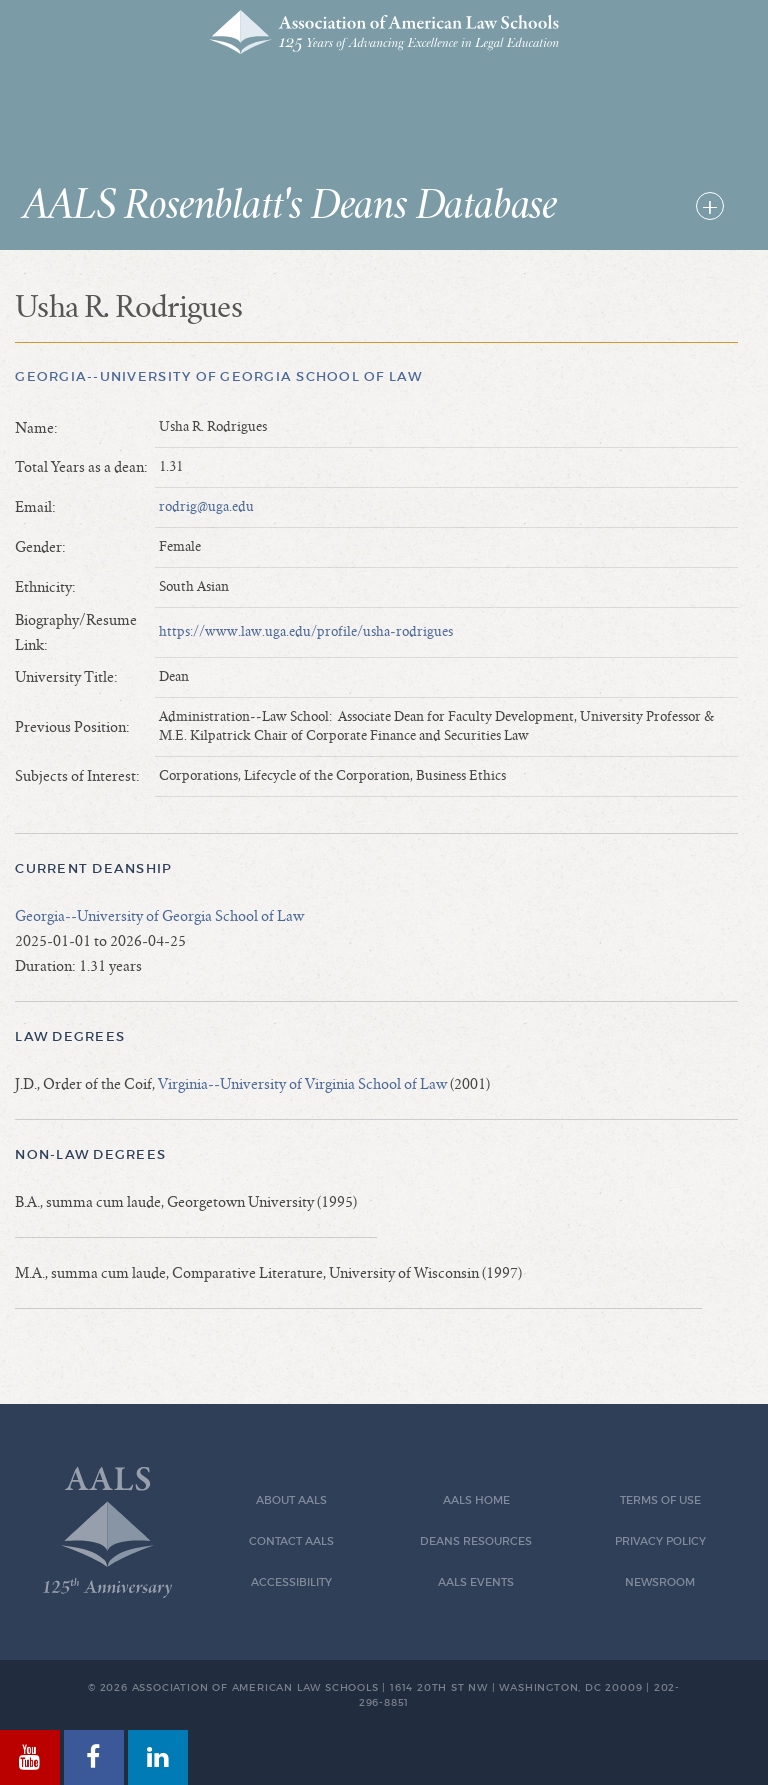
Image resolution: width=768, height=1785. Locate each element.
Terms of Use (660, 1500)
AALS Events (476, 1582)
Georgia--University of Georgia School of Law (218, 376)
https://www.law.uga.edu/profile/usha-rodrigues (306, 632)
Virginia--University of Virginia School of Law (302, 1084)
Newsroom (660, 1582)
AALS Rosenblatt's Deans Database (290, 206)
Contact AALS (291, 1541)
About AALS (291, 1500)
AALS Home (476, 1500)
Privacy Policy (660, 1541)
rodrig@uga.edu (206, 507)
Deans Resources (476, 1541)
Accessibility (291, 1582)
